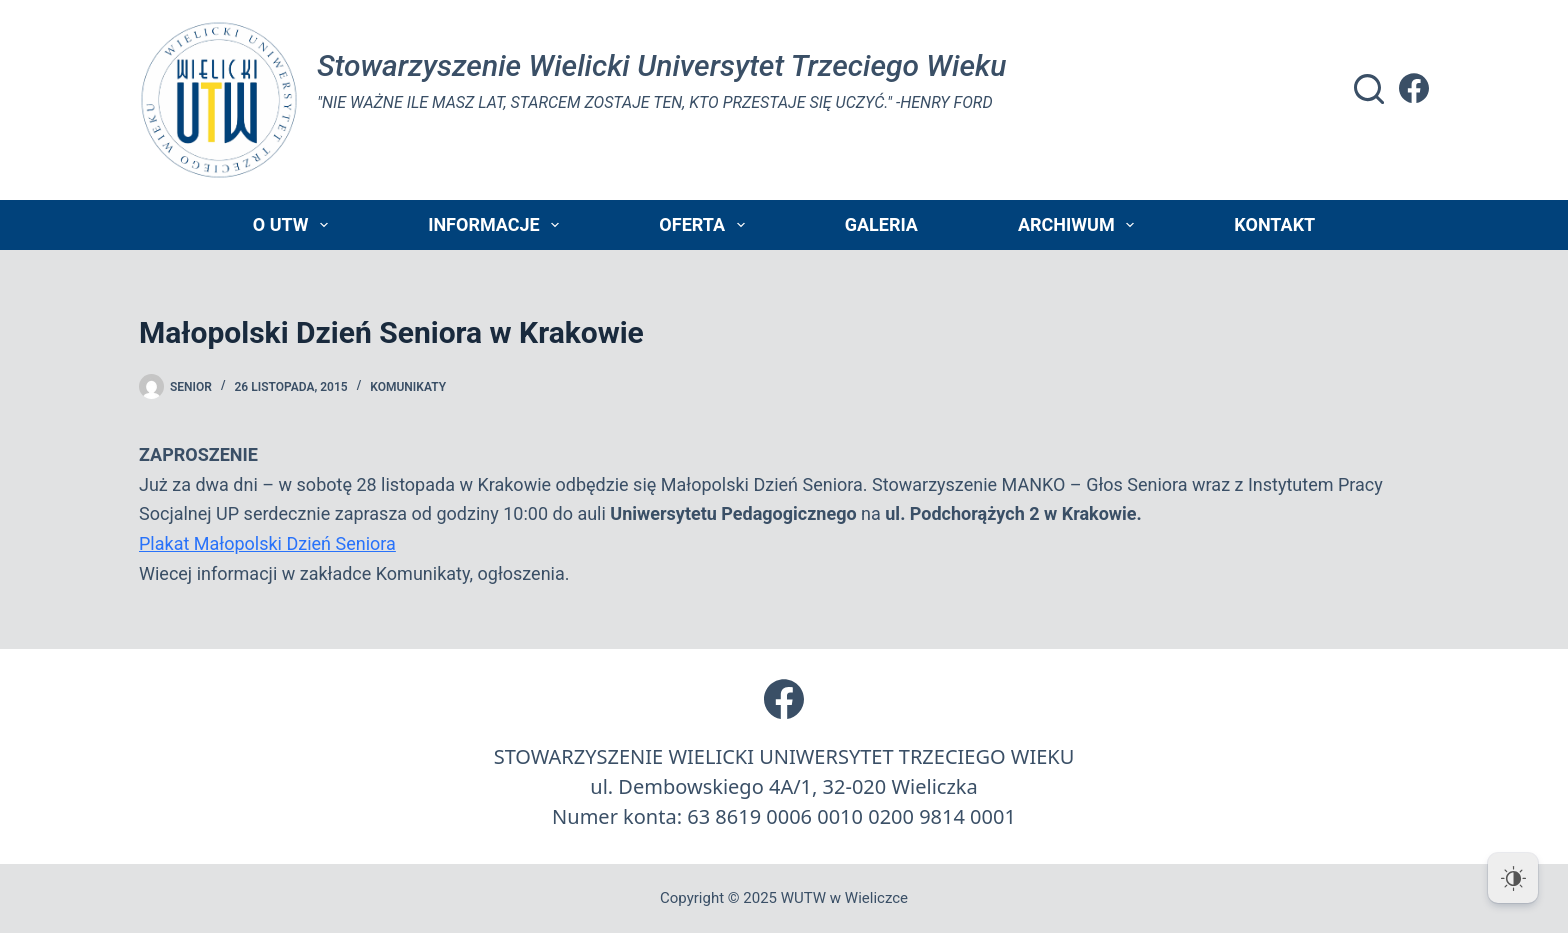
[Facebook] (1414, 88)
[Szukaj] (1369, 89)
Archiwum (1080, 225)
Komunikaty (408, 387)
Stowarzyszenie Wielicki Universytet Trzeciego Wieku (661, 65)
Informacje (497, 225)
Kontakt (1274, 224)
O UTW (294, 225)
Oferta (705, 225)
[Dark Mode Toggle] (1513, 878)
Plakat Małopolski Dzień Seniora (267, 543)
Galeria (881, 224)
